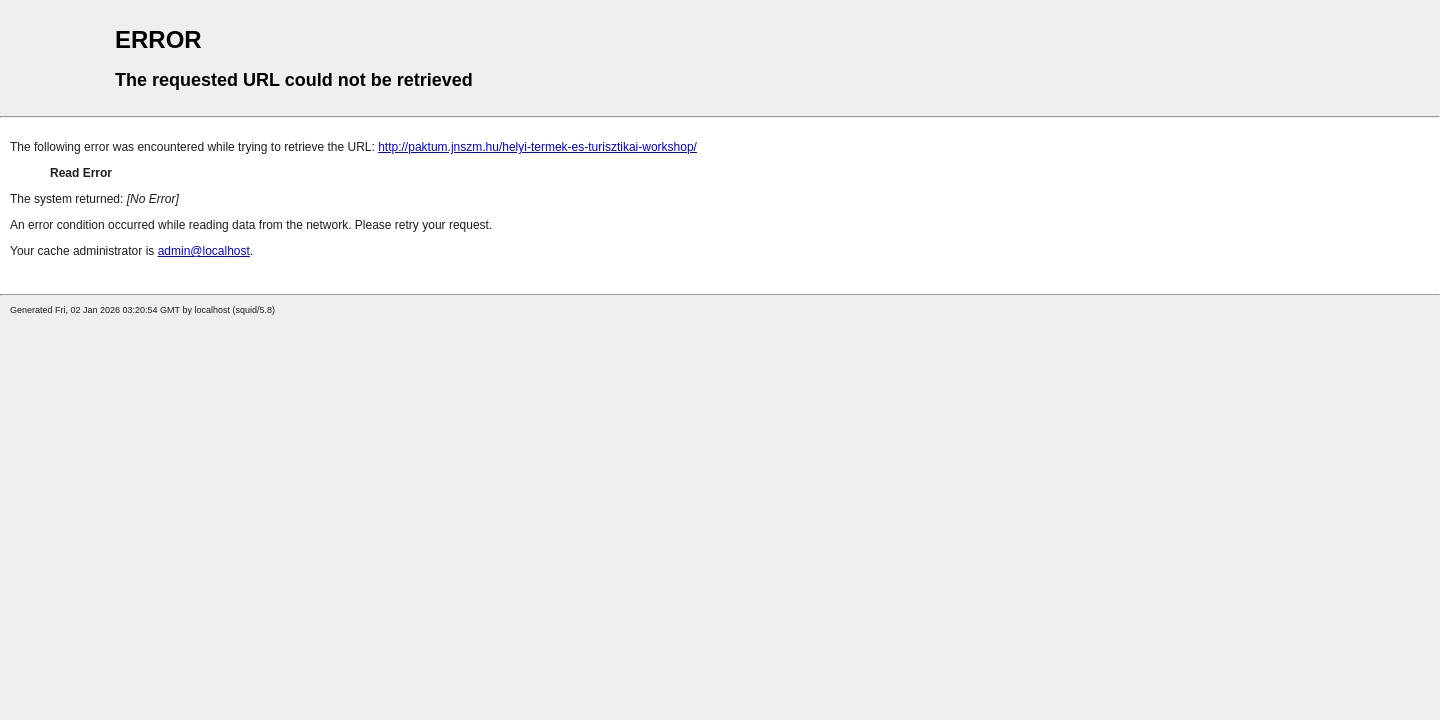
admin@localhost (204, 251)
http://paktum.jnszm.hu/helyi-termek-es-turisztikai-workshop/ (537, 147)
